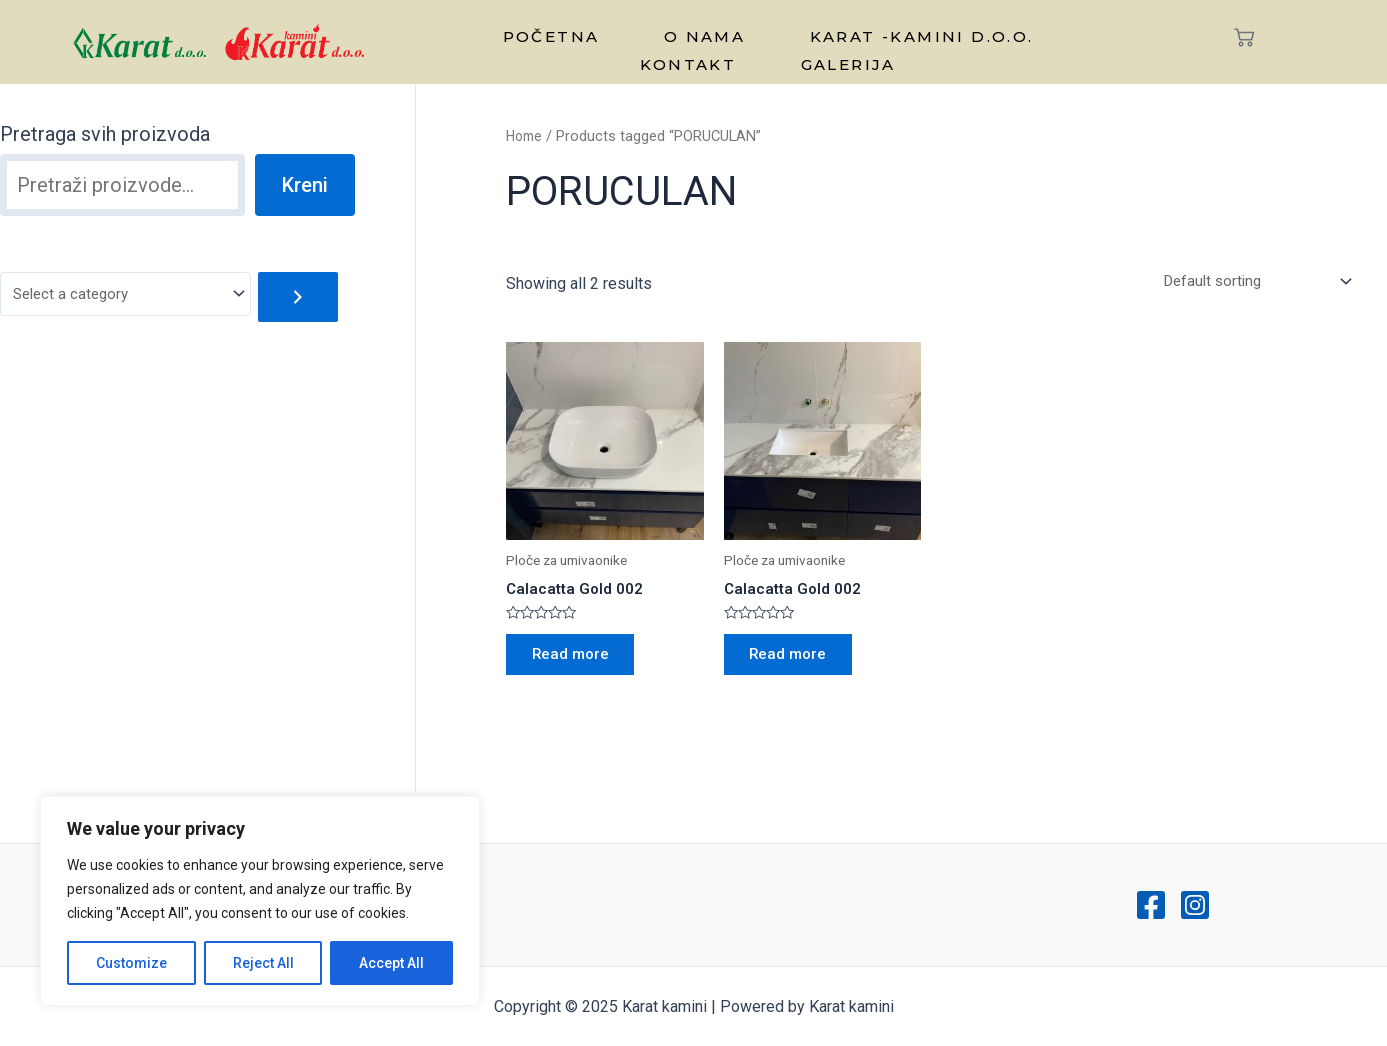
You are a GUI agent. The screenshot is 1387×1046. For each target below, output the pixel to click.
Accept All (391, 963)
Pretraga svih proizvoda (105, 134)
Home (526, 136)
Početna (505, 31)
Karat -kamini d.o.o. (829, 31)
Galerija (767, 50)
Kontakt (1032, 31)
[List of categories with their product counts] (132, 295)
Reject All (263, 963)
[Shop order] (1247, 282)
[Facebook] (1151, 905)
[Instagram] (1195, 905)
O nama (633, 31)
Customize (131, 963)
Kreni (305, 185)
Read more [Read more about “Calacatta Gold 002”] (576, 661)
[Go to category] (313, 297)
